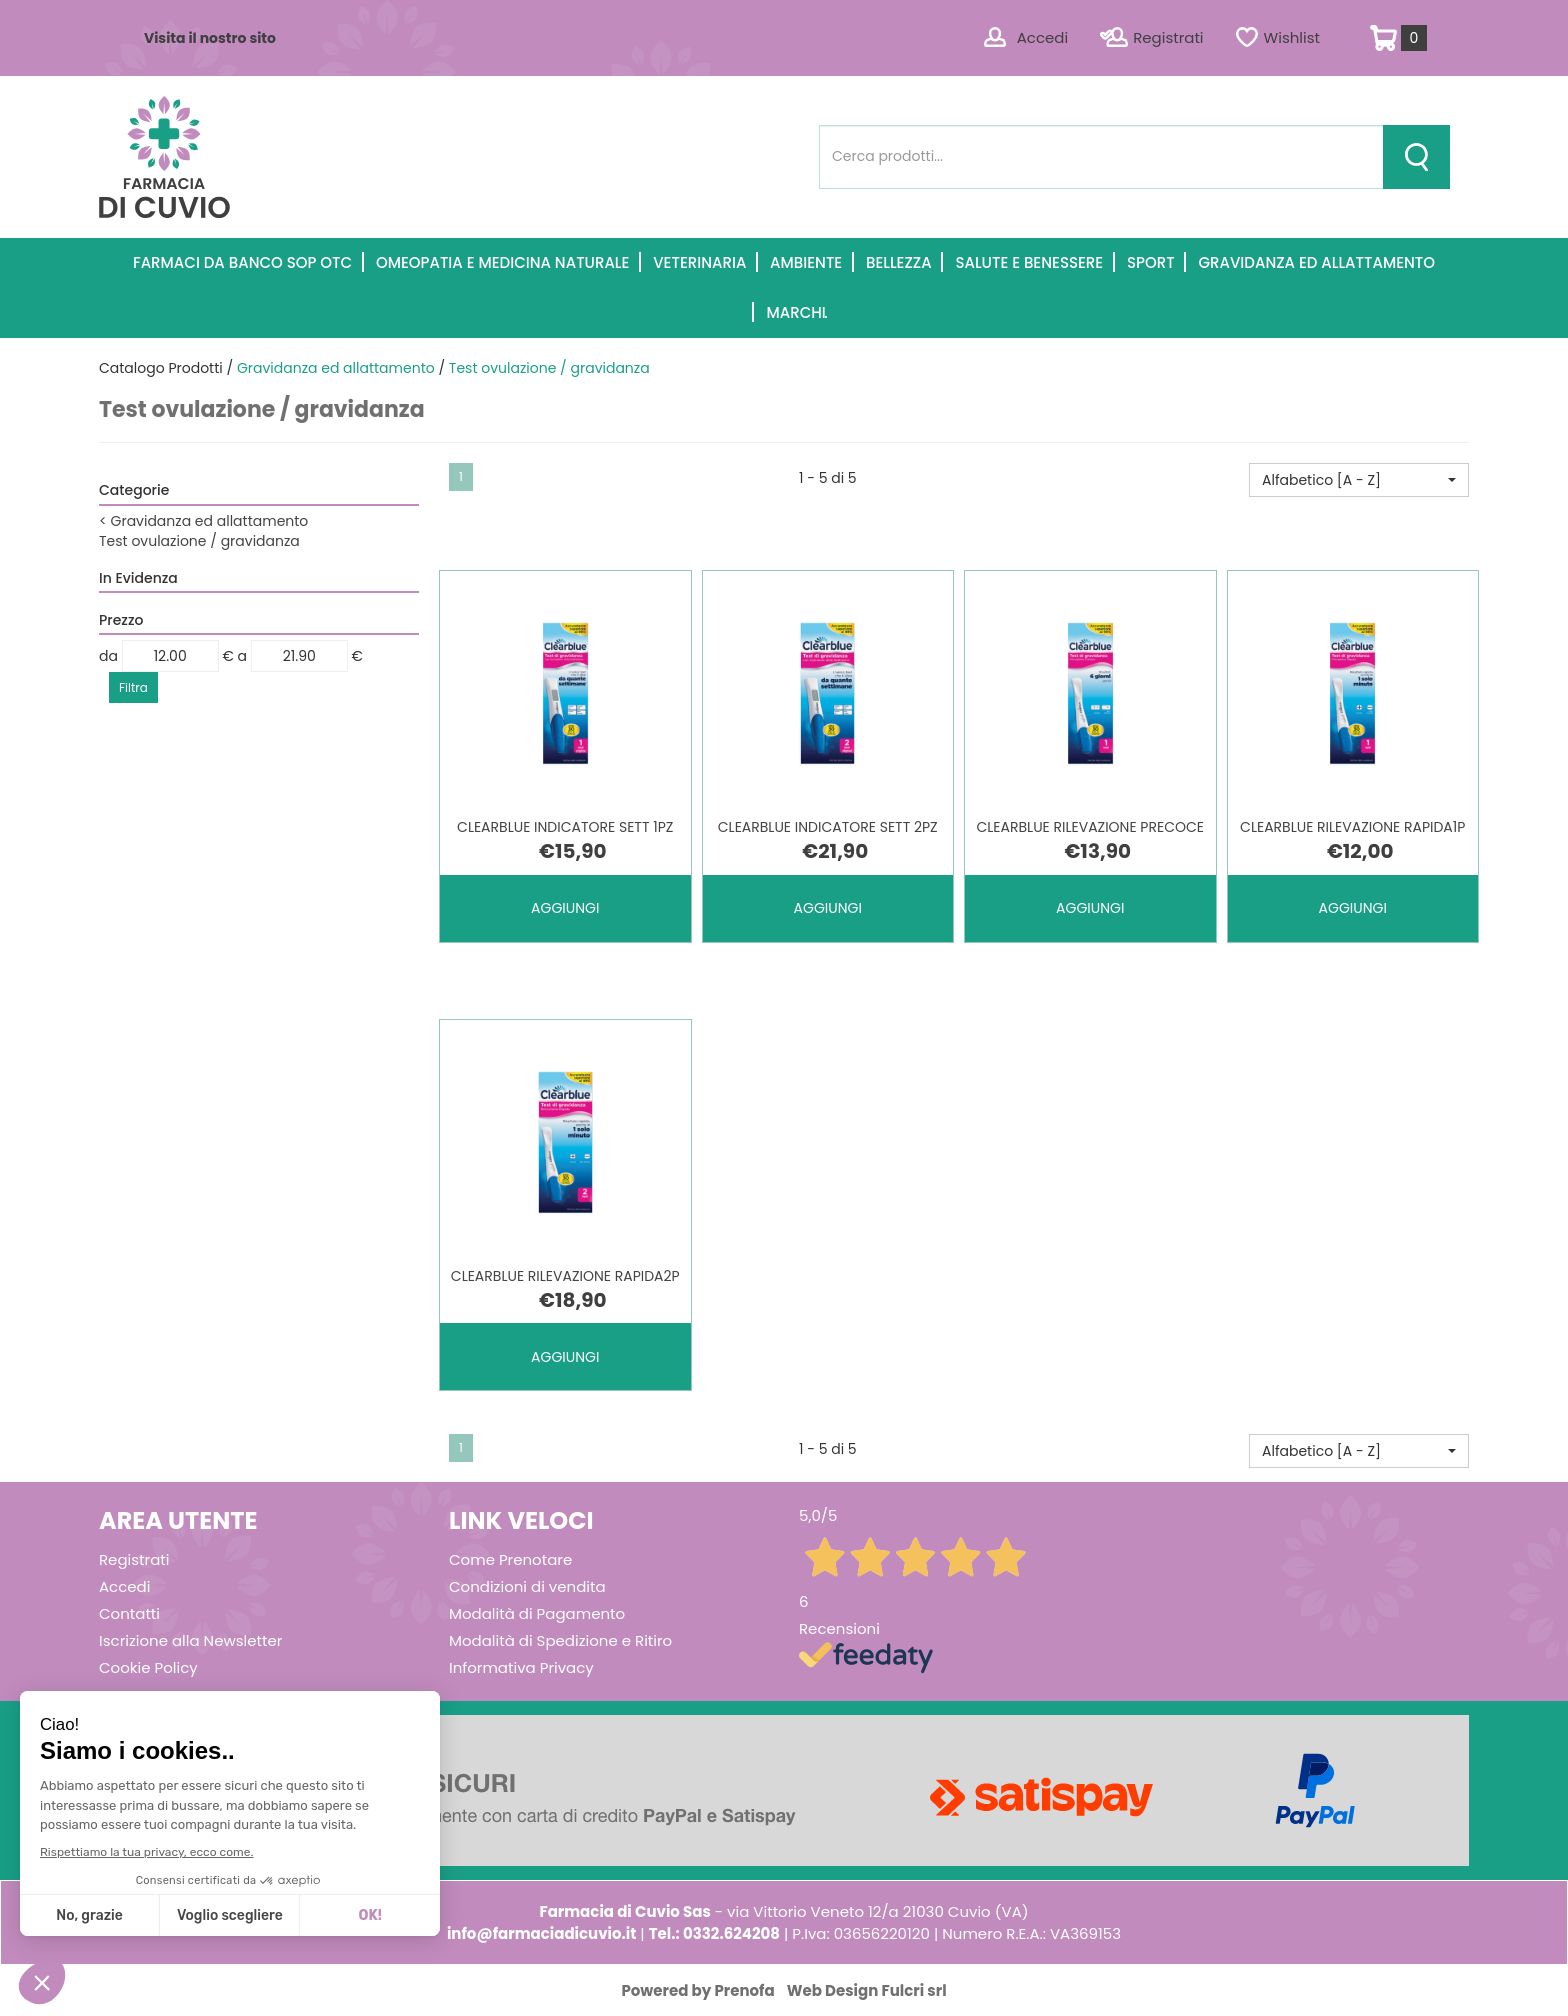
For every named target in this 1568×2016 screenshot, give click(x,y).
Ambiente (806, 262)
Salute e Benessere (1029, 262)
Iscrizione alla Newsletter (190, 1640)
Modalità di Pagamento (537, 1613)
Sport (1151, 262)
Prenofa (744, 1990)
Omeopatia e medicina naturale (502, 262)
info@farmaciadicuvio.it (541, 1933)
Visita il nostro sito (210, 38)
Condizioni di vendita (527, 1586)
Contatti (129, 1613)
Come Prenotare (510, 1559)
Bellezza (899, 262)
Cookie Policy (148, 1667)
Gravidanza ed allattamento (1316, 262)
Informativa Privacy (521, 1667)
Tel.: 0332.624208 (714, 1933)
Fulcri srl (914, 1990)
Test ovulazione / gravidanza (199, 541)
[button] (1359, 480)
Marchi (795, 312)
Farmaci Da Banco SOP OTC (242, 262)
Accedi (1042, 37)
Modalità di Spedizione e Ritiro (560, 1640)
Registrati (1168, 37)
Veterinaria (699, 262)
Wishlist (1292, 37)
